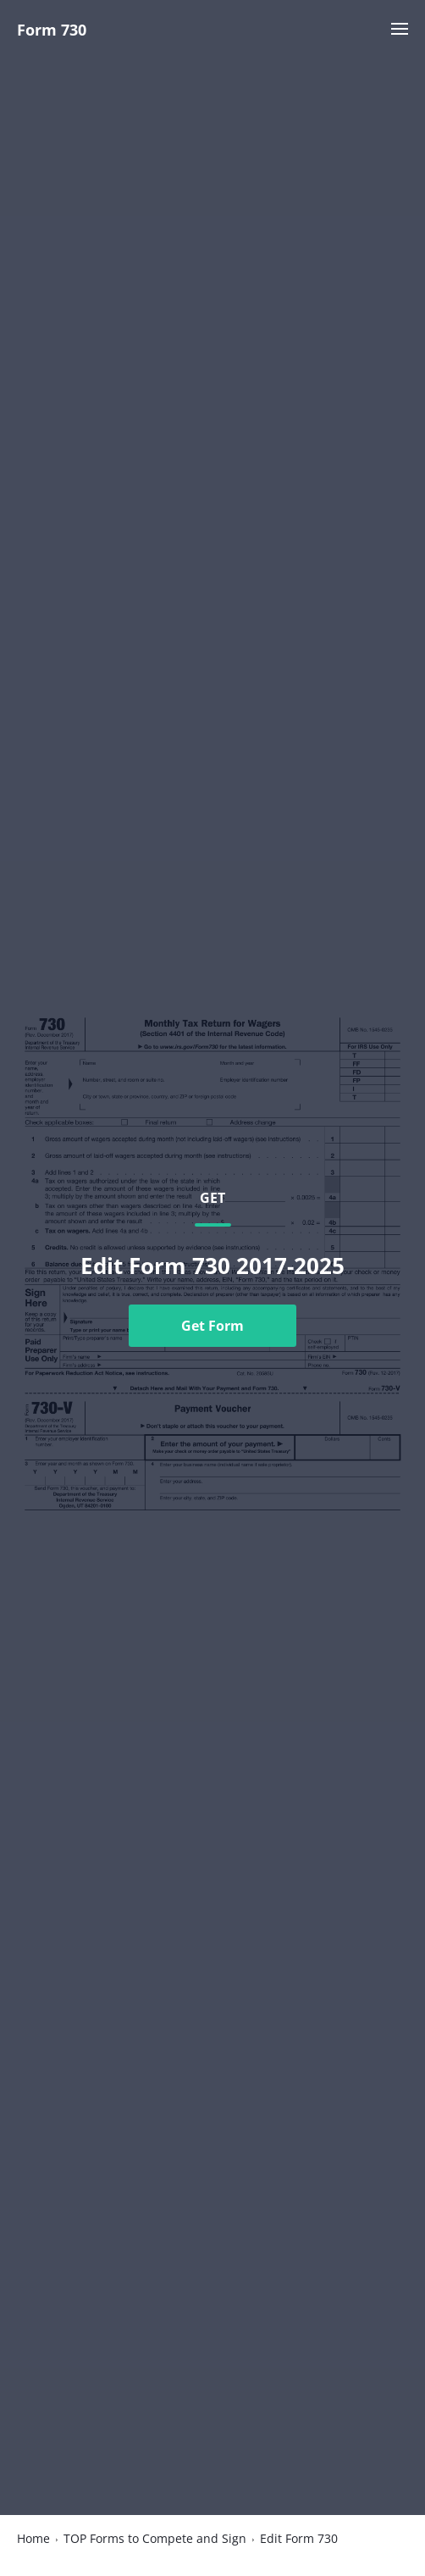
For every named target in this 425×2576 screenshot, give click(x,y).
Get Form (212, 1325)
